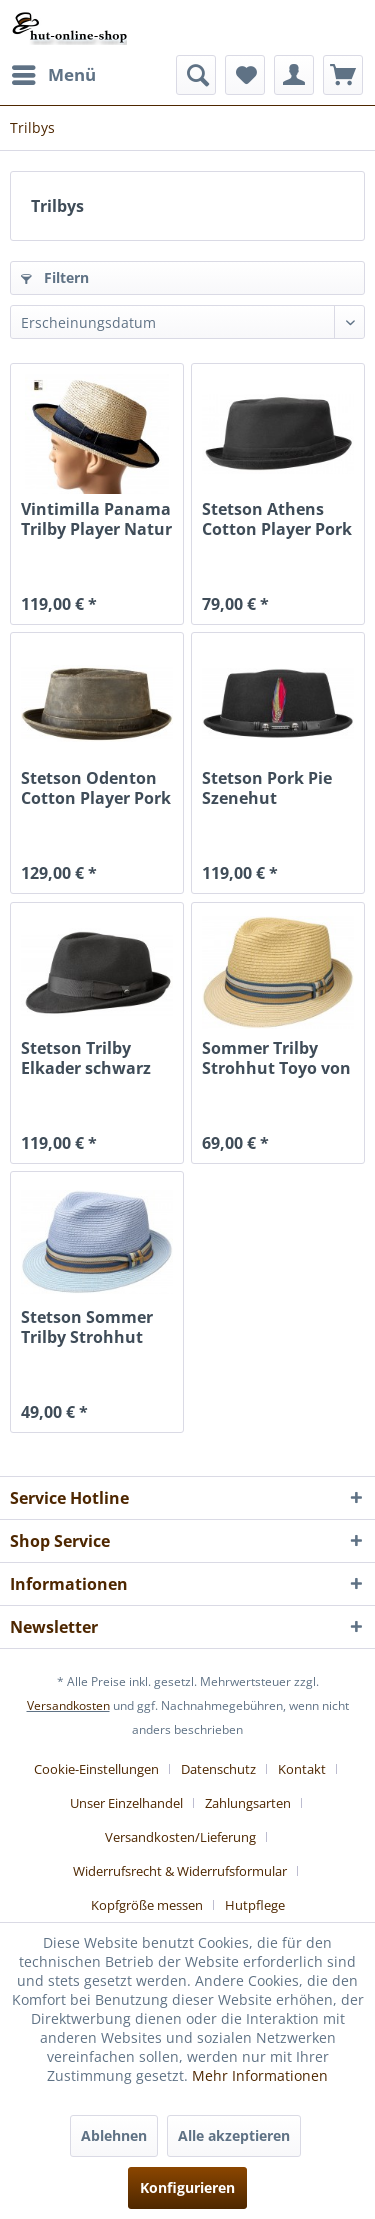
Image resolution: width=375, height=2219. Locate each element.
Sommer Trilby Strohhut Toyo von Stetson (276, 1058)
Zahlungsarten (248, 1803)
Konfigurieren (187, 2187)
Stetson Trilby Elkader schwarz (86, 1058)
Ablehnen (114, 2135)
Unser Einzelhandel (126, 1803)
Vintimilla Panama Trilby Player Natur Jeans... (96, 519)
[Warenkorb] (343, 75)
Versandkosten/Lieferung (180, 1837)
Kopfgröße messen (147, 1905)
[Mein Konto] (294, 75)
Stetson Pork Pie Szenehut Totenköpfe (267, 788)
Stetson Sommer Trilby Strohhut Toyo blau (87, 1327)
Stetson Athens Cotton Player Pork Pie (277, 519)
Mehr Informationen (260, 2075)
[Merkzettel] (245, 75)
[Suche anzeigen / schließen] (196, 75)
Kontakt (302, 1769)
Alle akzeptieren (234, 2135)
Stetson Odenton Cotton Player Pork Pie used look (96, 788)
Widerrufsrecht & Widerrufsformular (180, 1871)
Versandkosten (68, 1705)
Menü (54, 72)
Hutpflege (255, 1905)
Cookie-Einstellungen (96, 1769)
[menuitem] (53, 75)
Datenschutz (218, 1769)
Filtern (55, 277)
